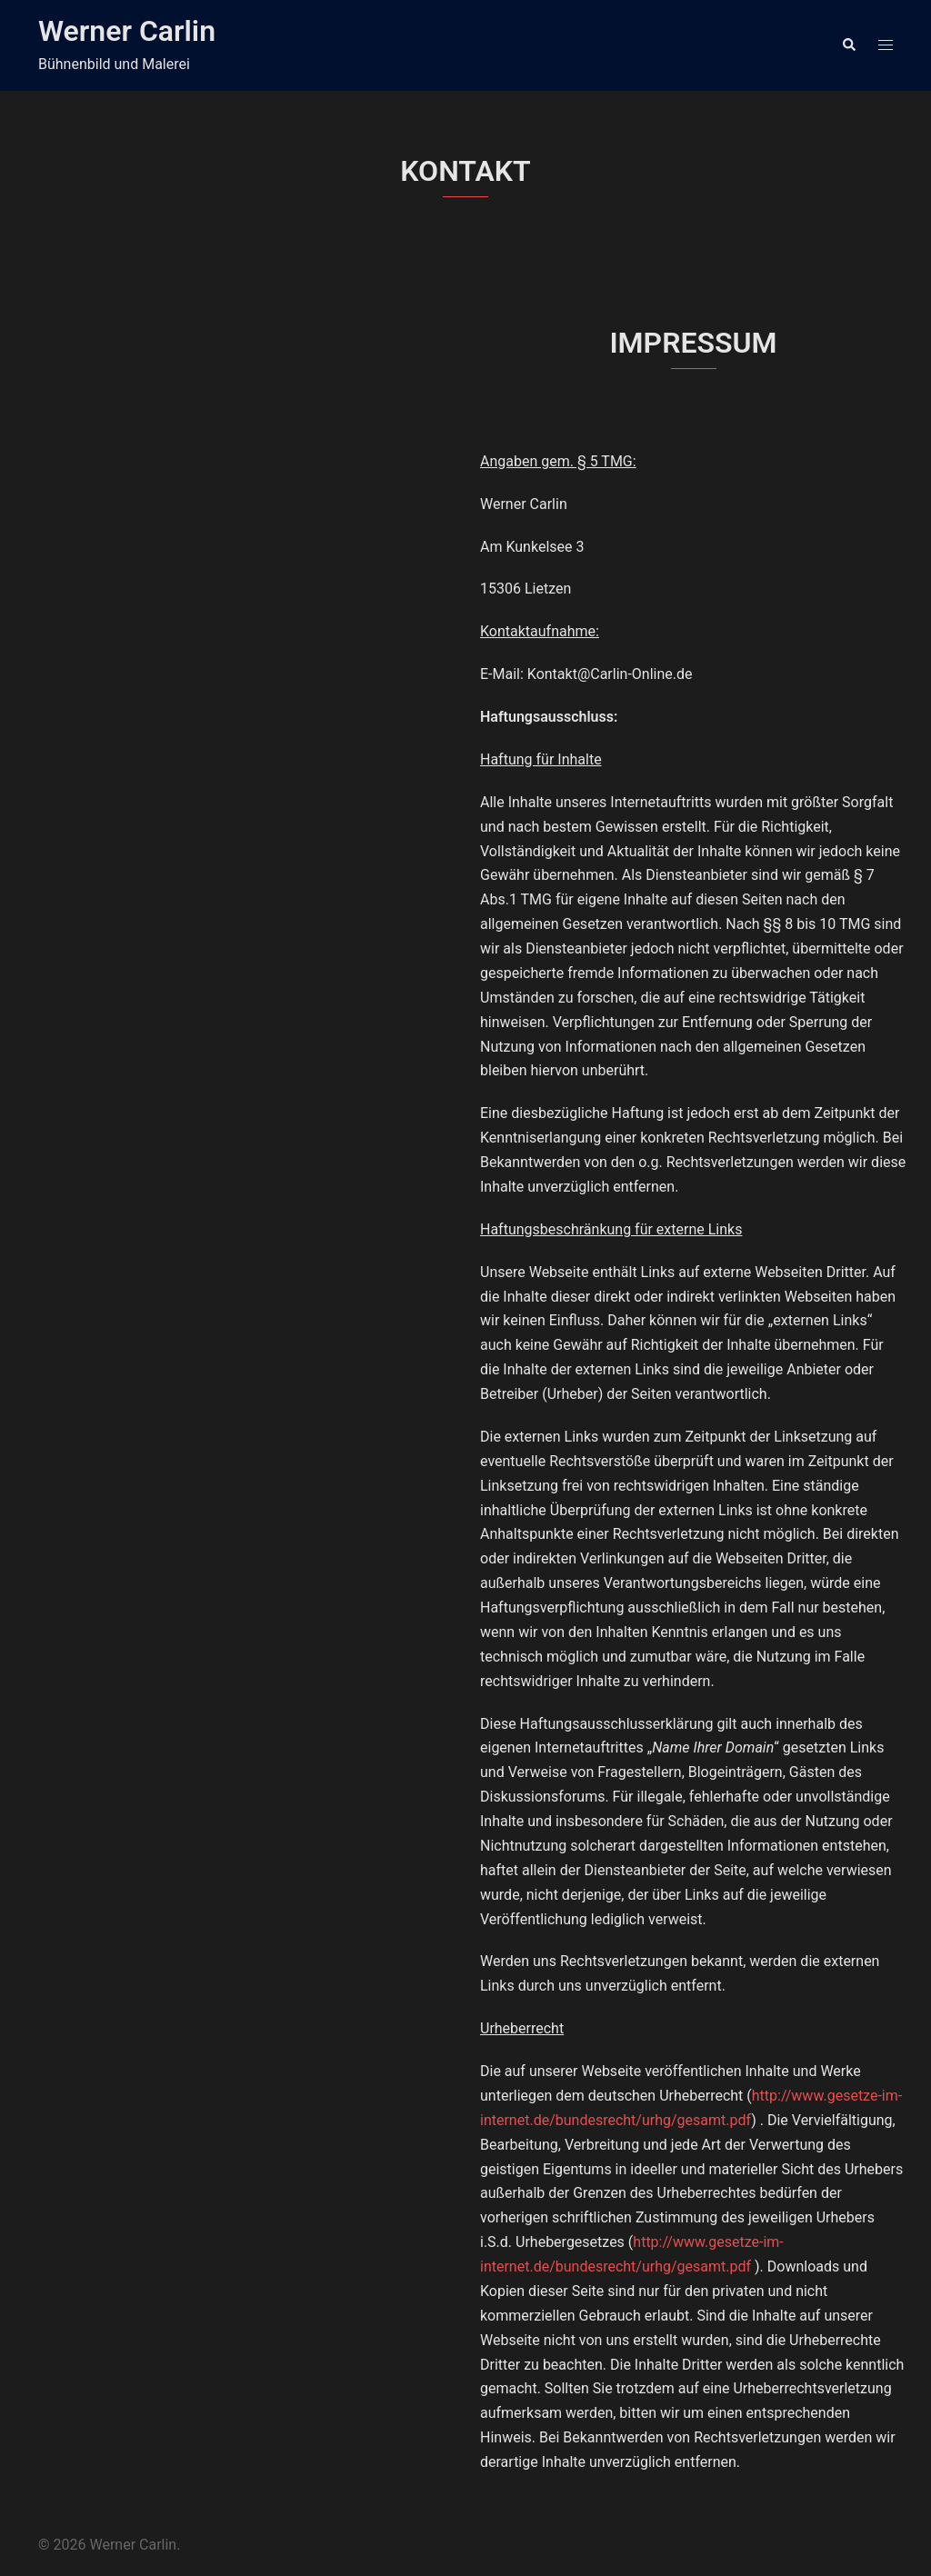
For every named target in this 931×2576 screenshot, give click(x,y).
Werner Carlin (126, 31)
